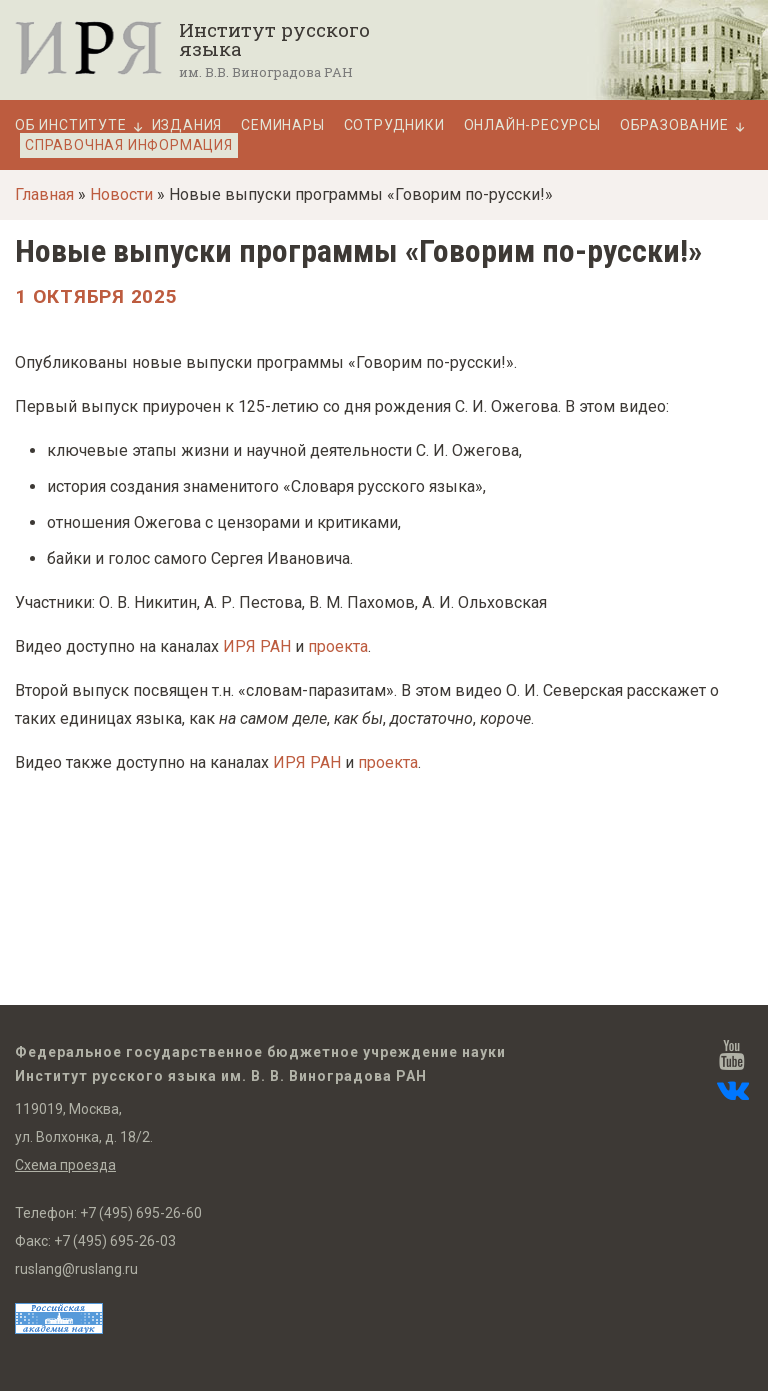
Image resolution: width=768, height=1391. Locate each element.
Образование (674, 125)
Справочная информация (129, 145)
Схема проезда (65, 1165)
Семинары (282, 125)
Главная (44, 194)
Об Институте (71, 125)
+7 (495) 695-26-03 (115, 1241)
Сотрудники (394, 125)
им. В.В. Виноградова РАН (266, 72)
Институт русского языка (274, 39)
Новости (121, 194)
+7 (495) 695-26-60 (141, 1213)
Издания (187, 125)
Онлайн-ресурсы (532, 125)
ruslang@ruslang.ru (76, 1269)
